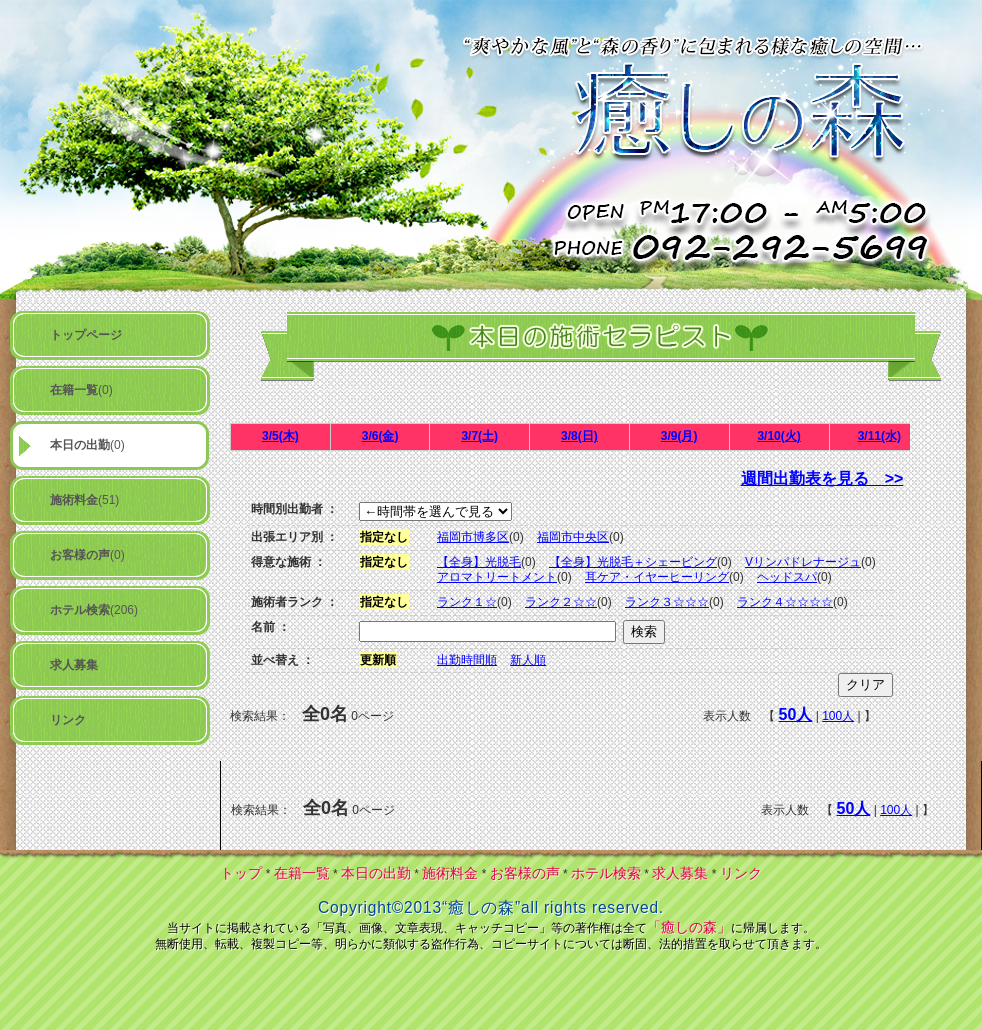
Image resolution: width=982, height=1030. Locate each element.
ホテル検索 (606, 873)
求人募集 (680, 873)
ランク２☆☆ (561, 602)
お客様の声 (525, 873)
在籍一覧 (302, 873)
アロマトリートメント (497, 577)
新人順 (528, 660)
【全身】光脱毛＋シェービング (633, 562)
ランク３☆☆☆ (667, 602)
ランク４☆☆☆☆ (785, 602)
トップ (241, 873)
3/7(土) (479, 436)
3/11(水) (879, 436)
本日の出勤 (376, 873)
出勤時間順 (467, 660)
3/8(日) (579, 436)
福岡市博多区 (473, 537)
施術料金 (450, 873)
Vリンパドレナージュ (803, 562)
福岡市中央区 (573, 537)
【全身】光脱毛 (479, 562)
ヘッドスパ (787, 577)
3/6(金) (380, 436)
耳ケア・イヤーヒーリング (657, 577)
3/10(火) (778, 436)
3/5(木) (280, 436)
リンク (741, 873)
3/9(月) (679, 436)
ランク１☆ (467, 602)
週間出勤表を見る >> (822, 478)
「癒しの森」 (689, 927)
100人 (838, 716)
